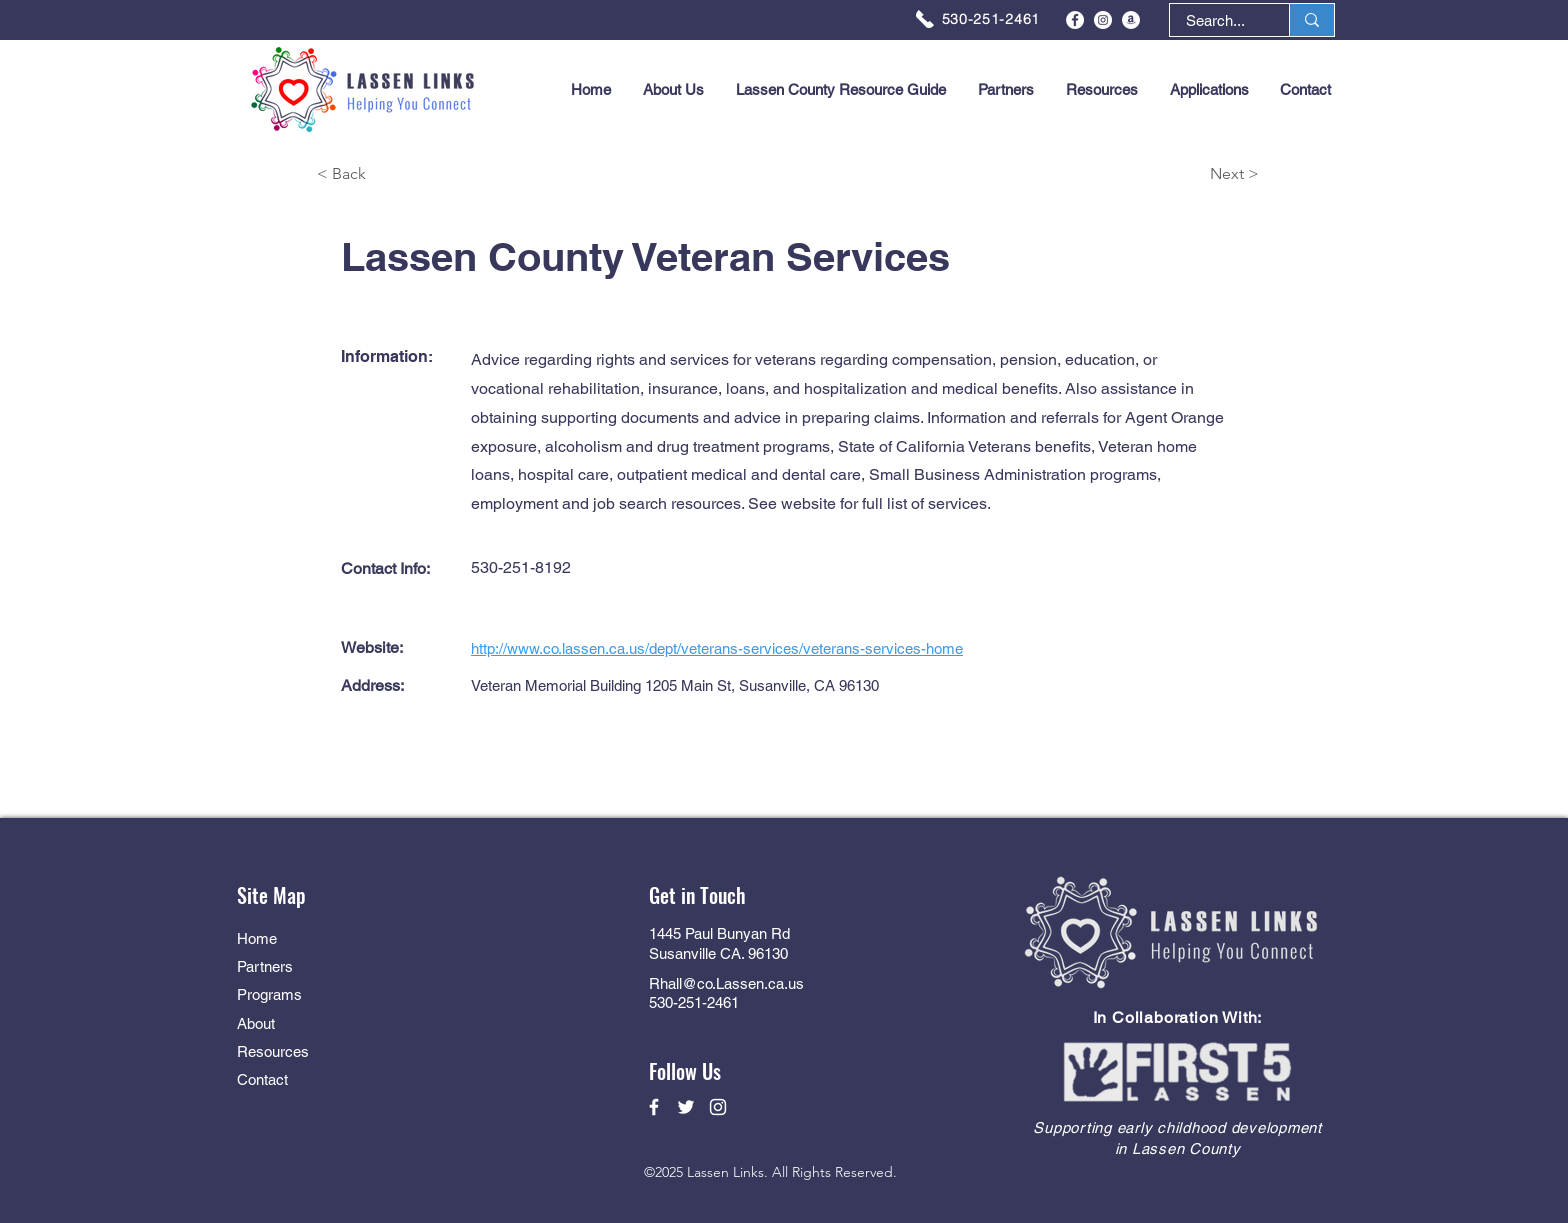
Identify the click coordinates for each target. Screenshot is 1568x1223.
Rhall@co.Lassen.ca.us (726, 983)
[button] (1209, 90)
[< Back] (388, 174)
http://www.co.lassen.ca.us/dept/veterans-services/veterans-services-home (717, 648)
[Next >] (1188, 174)
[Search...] (1215, 20)
